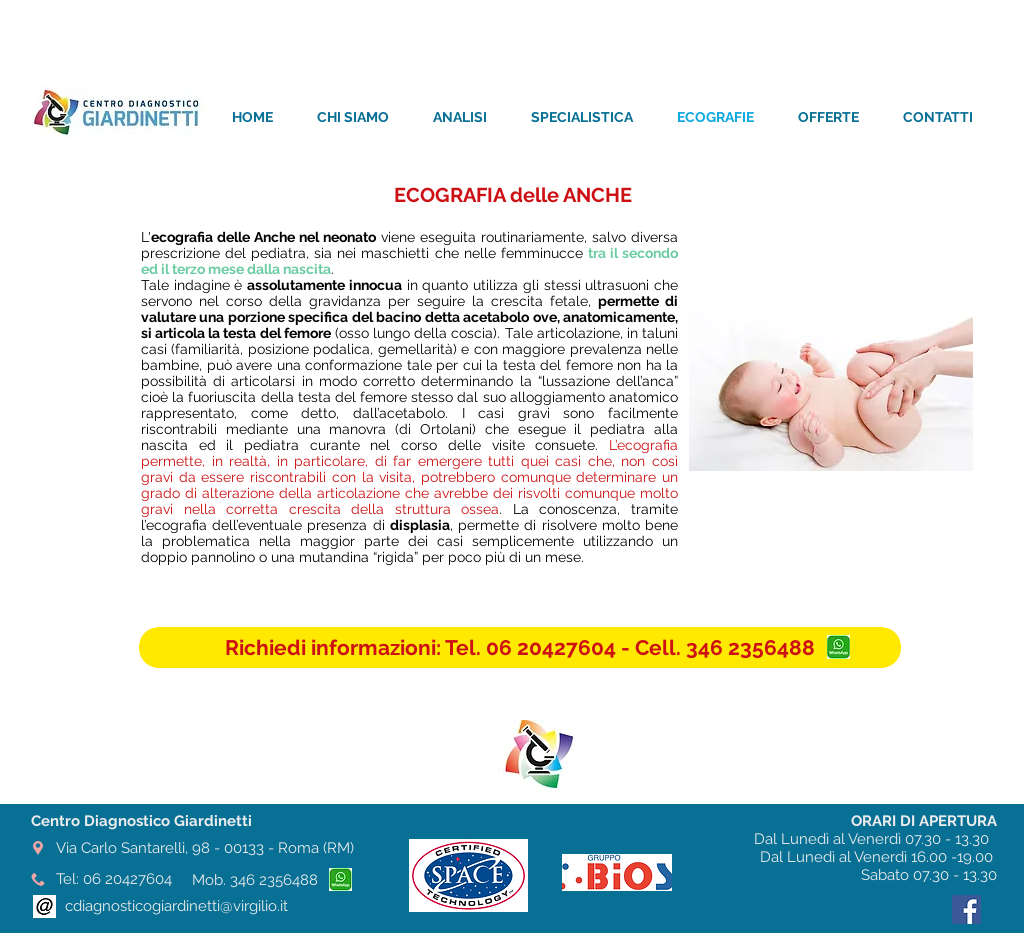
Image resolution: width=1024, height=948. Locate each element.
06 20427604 (127, 879)
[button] (520, 647)
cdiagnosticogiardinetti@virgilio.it (176, 906)
